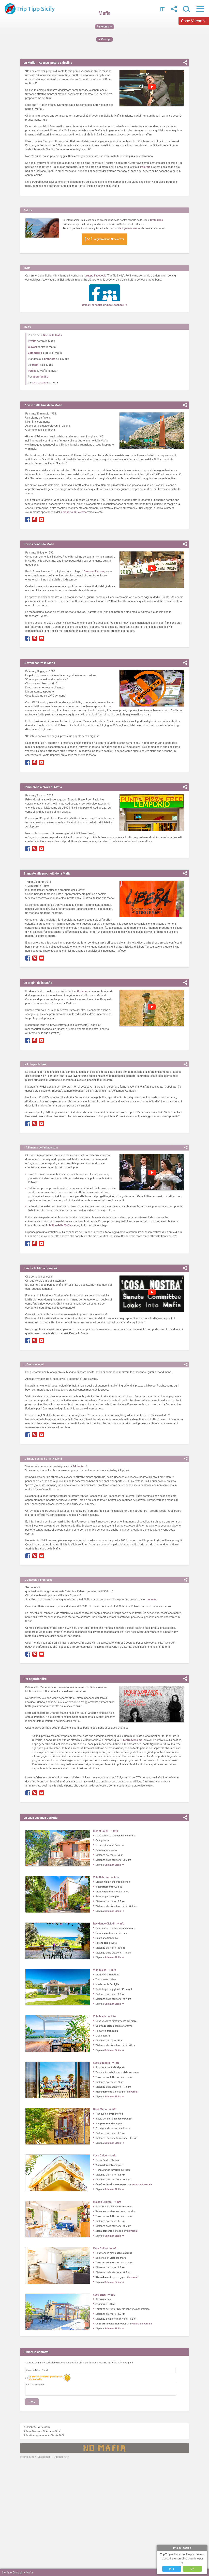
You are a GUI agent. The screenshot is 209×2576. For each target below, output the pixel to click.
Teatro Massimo (132, 2119)
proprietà (49, 738)
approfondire (40, 756)
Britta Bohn (156, 599)
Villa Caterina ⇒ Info (106, 2257)
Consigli (17, 2572)
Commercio (35, 732)
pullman (152, 1979)
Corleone (82, 1371)
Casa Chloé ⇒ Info (104, 2535)
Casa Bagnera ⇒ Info (106, 2442)
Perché (32, 750)
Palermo (145, 546)
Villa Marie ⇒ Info (104, 2396)
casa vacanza (40, 762)
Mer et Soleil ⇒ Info (105, 2210)
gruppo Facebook (95, 655)
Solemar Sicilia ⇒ (114, 2244)
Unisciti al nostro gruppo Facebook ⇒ (104, 684)
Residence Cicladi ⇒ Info (108, 2303)
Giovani (32, 726)
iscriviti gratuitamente (127, 608)
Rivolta (32, 721)
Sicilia (5, 2572)
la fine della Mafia (60, 1605)
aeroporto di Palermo (74, 892)
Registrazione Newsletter (109, 619)
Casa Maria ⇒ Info (104, 2489)
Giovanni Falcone (94, 951)
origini (35, 744)
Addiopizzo (79, 1846)
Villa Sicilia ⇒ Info (104, 2349)
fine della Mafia (52, 715)
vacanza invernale (141, 2564)
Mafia (29, 2572)
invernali (133, 2471)
